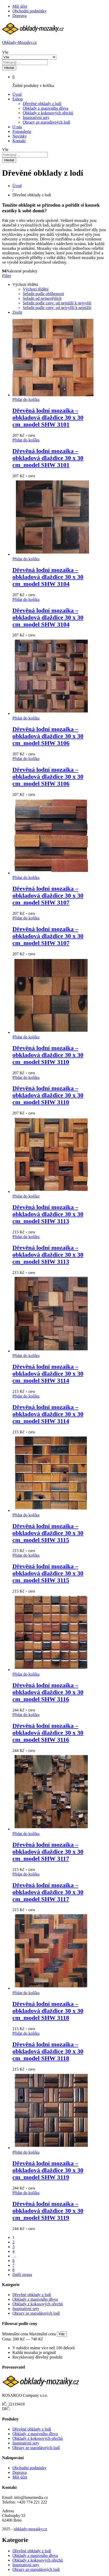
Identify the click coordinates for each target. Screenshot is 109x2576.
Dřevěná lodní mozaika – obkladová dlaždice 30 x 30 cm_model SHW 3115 (47, 1533)
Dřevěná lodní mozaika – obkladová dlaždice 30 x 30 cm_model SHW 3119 (47, 2170)
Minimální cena (15, 2334)
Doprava (19, 15)
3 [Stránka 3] (13, 2246)
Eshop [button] (17, 99)
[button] (26, 399)
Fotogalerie (21, 131)
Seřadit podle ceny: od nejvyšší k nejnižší (57, 307)
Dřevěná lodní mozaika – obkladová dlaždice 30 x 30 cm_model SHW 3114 (47, 1373)
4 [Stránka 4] (13, 2251)
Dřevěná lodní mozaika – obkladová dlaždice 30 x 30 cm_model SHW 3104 (47, 577)
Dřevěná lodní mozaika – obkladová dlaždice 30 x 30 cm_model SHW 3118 (47, 2010)
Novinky (19, 136)
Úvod (17, 94)
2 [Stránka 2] (13, 2242)
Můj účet (19, 6)
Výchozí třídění (36, 289)
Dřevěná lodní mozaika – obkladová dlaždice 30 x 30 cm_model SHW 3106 (47, 736)
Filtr (62, 2334)
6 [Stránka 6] (13, 2260)
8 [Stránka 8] (13, 2270)
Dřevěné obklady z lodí (42, 103)
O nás (17, 127)
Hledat (9, 68)
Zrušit (17, 312)
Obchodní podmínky (29, 11)
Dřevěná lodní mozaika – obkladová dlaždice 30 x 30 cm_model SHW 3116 (47, 1692)
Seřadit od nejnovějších (42, 298)
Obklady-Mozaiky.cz (19, 42)
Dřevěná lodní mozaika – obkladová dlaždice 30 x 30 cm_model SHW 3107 (47, 895)
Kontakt (19, 141)
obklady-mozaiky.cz (30, 2529)
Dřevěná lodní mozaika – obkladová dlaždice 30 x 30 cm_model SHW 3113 (47, 1214)
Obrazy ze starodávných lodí (46, 122)
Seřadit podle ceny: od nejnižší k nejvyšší (57, 303)
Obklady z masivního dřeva (45, 108)
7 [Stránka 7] (13, 2265)
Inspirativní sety (36, 117)
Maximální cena (42, 2334)
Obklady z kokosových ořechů (48, 113)
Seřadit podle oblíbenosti (43, 294)
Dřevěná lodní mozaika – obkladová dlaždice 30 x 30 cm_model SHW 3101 (47, 417)
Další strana (22, 2274)
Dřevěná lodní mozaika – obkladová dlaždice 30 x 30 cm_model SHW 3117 (47, 1851)
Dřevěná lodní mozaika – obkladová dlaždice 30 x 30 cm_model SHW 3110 (47, 1055)
